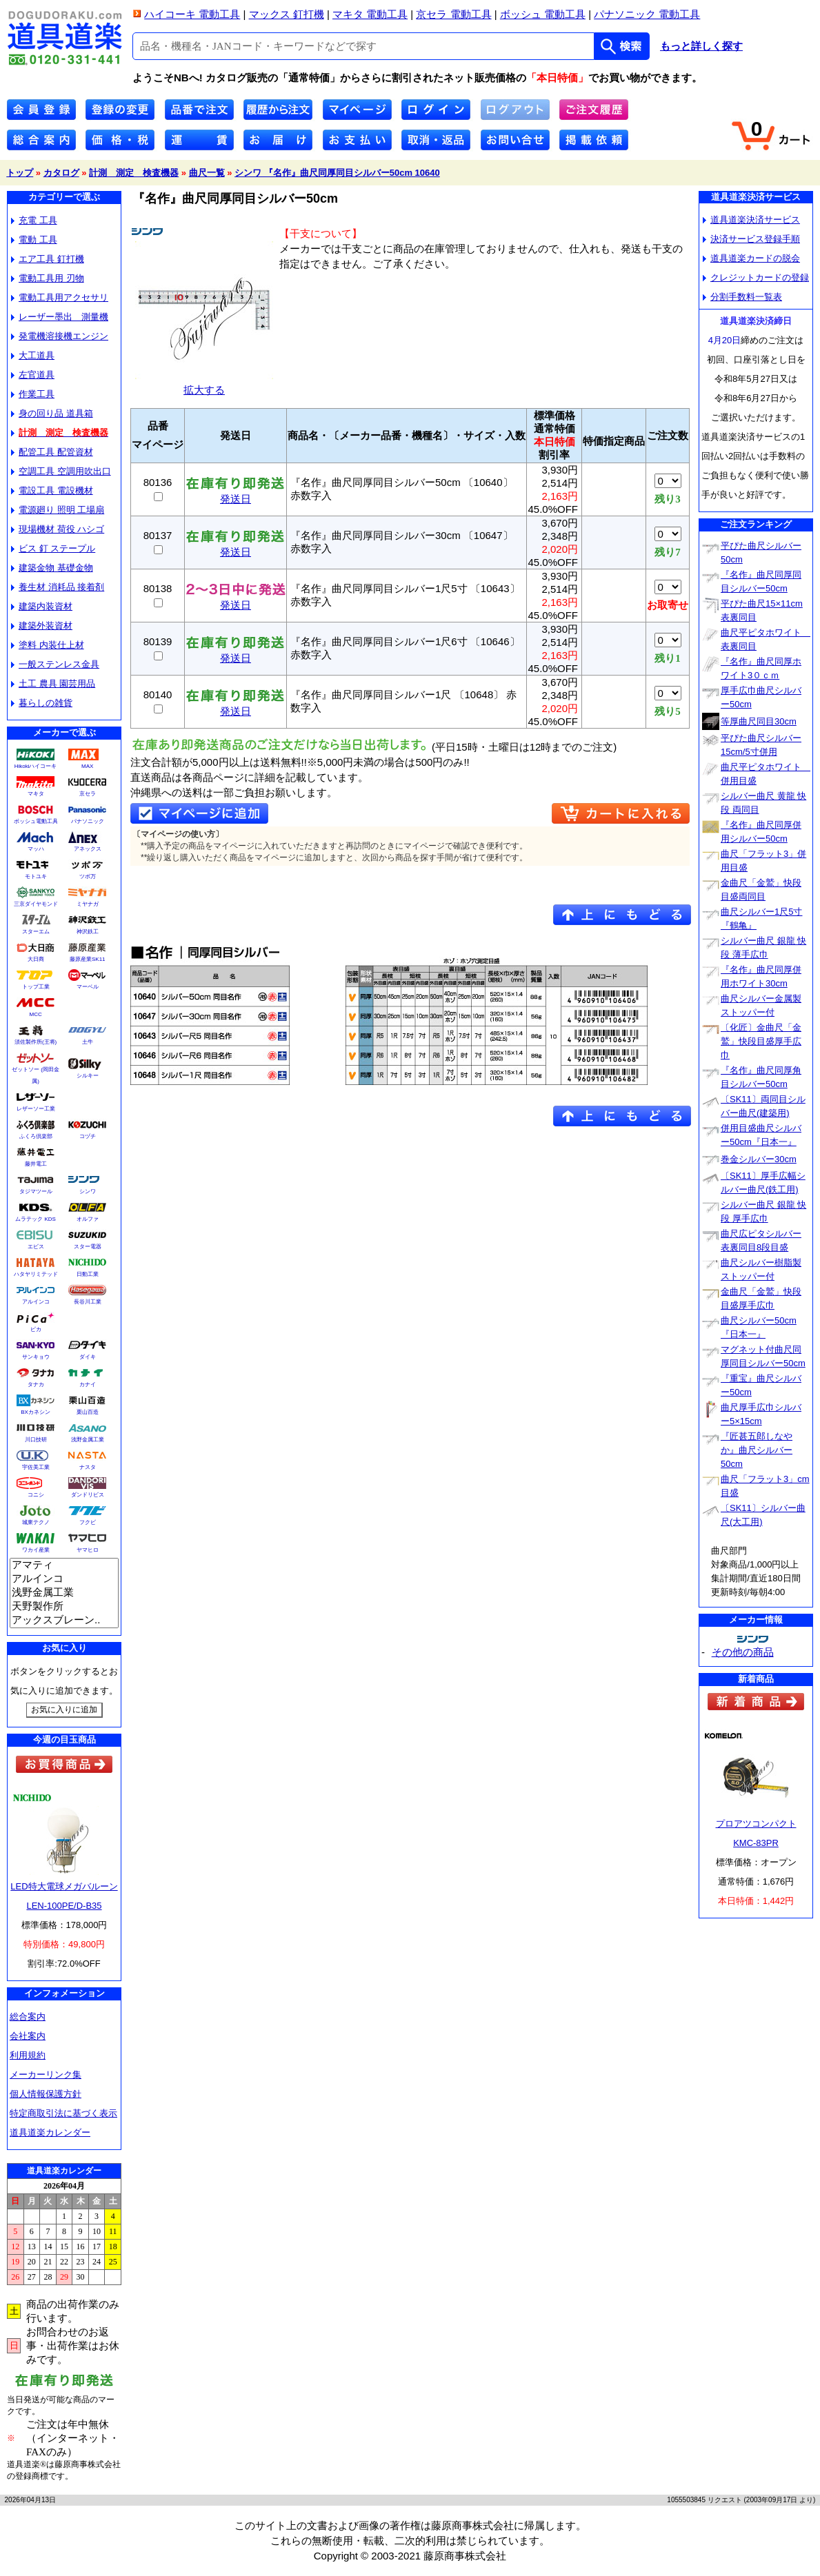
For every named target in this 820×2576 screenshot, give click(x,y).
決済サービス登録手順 (751, 239)
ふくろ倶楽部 (35, 1136)
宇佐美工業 (36, 1467)
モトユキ (36, 876)
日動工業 (88, 1274)
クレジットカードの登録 (756, 277)
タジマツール (35, 1191)
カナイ (87, 1384)
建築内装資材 (41, 606)
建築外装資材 (41, 625)
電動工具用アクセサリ (59, 297)
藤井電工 (36, 1164)
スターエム (36, 932)
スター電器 (87, 1247)
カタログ (61, 173)
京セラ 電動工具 (453, 14)
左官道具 (32, 374)
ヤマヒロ (88, 1550)
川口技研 (36, 1440)
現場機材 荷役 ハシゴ (57, 529)
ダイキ (87, 1357)
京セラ (87, 794)
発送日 (236, 494)
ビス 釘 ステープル (53, 548)
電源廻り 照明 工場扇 (57, 510)
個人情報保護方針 (45, 2094)
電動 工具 (34, 239)
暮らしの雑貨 (41, 703)
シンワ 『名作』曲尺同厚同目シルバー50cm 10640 (337, 173)
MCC (35, 1014)
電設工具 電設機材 (52, 490)
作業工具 (32, 394)
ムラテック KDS (35, 1219)
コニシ (36, 1495)
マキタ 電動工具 (370, 14)
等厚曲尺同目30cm (759, 721)
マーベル (88, 987)
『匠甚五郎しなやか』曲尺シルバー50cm (756, 1450)
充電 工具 (34, 220)
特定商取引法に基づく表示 (63, 2113)
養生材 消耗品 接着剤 (57, 587)
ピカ (35, 1329)
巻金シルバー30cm (759, 1159)
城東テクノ (36, 1522)
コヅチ (87, 1136)
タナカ (36, 1384)
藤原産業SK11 (88, 959)
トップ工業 (36, 987)
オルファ (88, 1219)
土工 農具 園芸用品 (53, 683)
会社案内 (28, 2036)
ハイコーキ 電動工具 (192, 14)
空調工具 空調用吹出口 (61, 471)
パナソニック (87, 821)
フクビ (87, 1522)
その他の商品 (743, 1652)
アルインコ (36, 1302)
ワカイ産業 (36, 1550)
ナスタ (87, 1467)
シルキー (88, 1076)
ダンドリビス (87, 1495)
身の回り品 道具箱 (52, 413)
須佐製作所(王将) (35, 1042)
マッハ (36, 849)
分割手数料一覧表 (742, 297)
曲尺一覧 (207, 173)
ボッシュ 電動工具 (543, 14)
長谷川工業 (87, 1302)
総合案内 (28, 2016)
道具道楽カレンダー (50, 2132)
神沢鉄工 (88, 932)
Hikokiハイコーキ (35, 766)
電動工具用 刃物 (47, 278)
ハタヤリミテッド (36, 1274)
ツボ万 (87, 876)
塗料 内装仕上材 (47, 645)
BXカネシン (35, 1412)
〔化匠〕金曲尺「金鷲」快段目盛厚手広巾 (761, 1041)
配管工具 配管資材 (52, 452)
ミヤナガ (88, 904)
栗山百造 (88, 1412)
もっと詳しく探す (701, 46)
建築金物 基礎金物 (52, 567)
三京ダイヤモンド (36, 904)
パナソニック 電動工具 (647, 14)
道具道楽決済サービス (751, 219)
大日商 (36, 959)
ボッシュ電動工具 (36, 821)
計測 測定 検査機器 (134, 173)
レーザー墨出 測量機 (59, 317)
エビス (36, 1247)
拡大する (204, 384)
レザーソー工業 (36, 1109)
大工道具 (32, 355)
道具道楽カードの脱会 (751, 258)
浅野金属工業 (87, 1440)
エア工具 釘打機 (47, 259)
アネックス (87, 849)
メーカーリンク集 (45, 2074)
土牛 (87, 1042)
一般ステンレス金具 (55, 664)
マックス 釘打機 (286, 14)
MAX (87, 766)
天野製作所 (64, 1607)
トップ (19, 173)
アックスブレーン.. (64, 1620)
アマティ (64, 1565)
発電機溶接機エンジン (59, 336)
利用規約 (28, 2055)
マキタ (36, 794)
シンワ (87, 1191)
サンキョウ (36, 1357)
